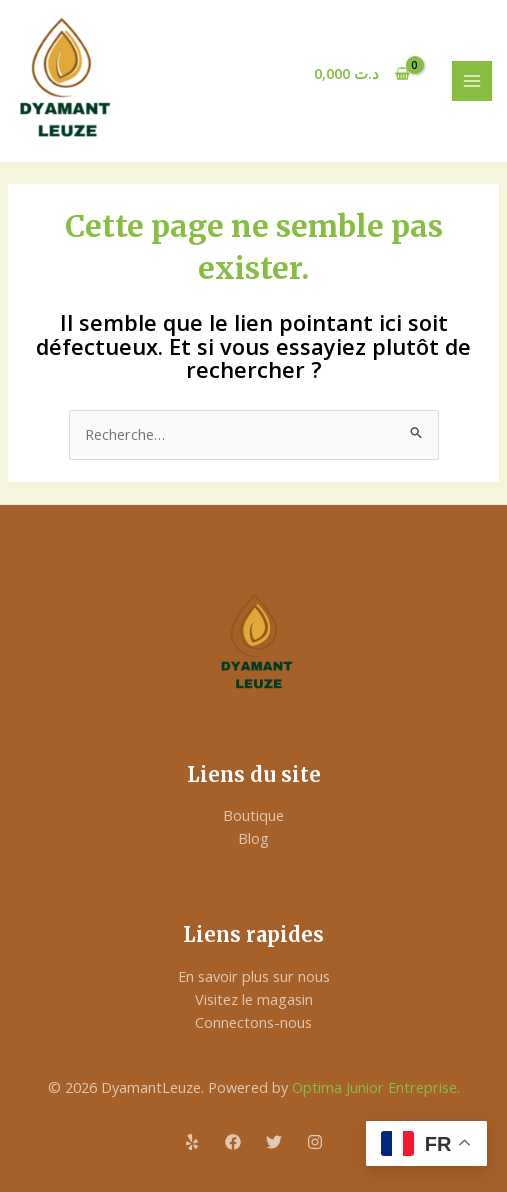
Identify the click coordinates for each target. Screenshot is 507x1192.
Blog (253, 838)
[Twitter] (274, 1142)
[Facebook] (233, 1142)
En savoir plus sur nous (254, 976)
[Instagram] (315, 1142)
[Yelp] (192, 1142)
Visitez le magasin (254, 999)
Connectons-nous (253, 1022)
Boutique (253, 815)
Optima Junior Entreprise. (374, 1087)
